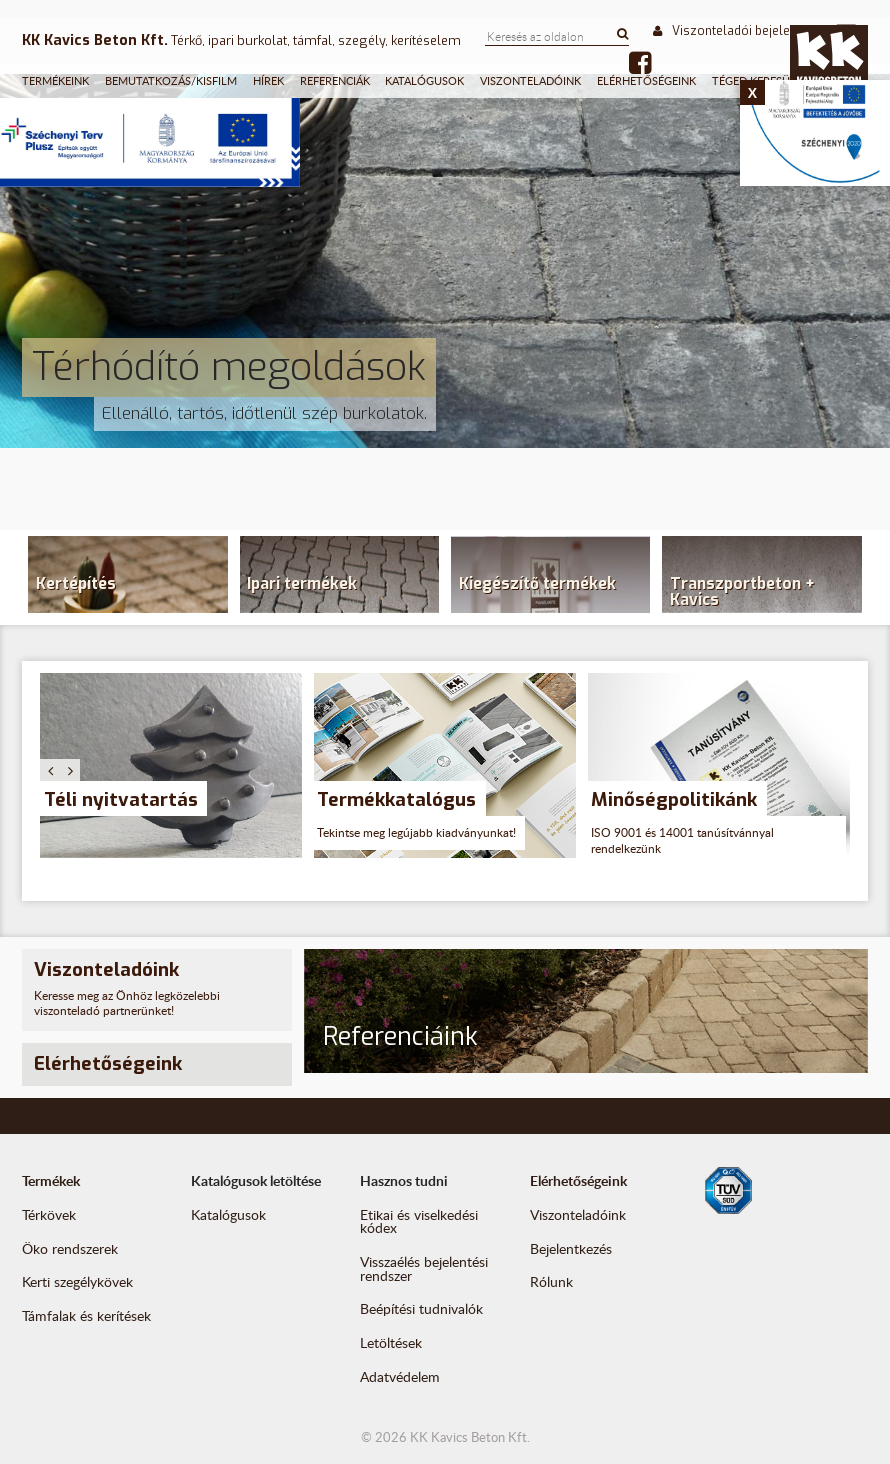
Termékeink (55, 80)
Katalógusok (424, 80)
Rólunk (551, 1281)
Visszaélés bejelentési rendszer (424, 1268)
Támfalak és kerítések (86, 1315)
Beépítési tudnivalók (421, 1308)
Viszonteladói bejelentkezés (744, 31)
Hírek (268, 80)
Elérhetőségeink (646, 80)
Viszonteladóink (530, 80)
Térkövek (49, 1214)
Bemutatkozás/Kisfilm (171, 80)
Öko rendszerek (70, 1248)
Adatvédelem (400, 1376)
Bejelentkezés (571, 1248)
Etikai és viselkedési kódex (419, 1221)
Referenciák (335, 80)
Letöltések (391, 1342)
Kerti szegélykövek (77, 1281)
